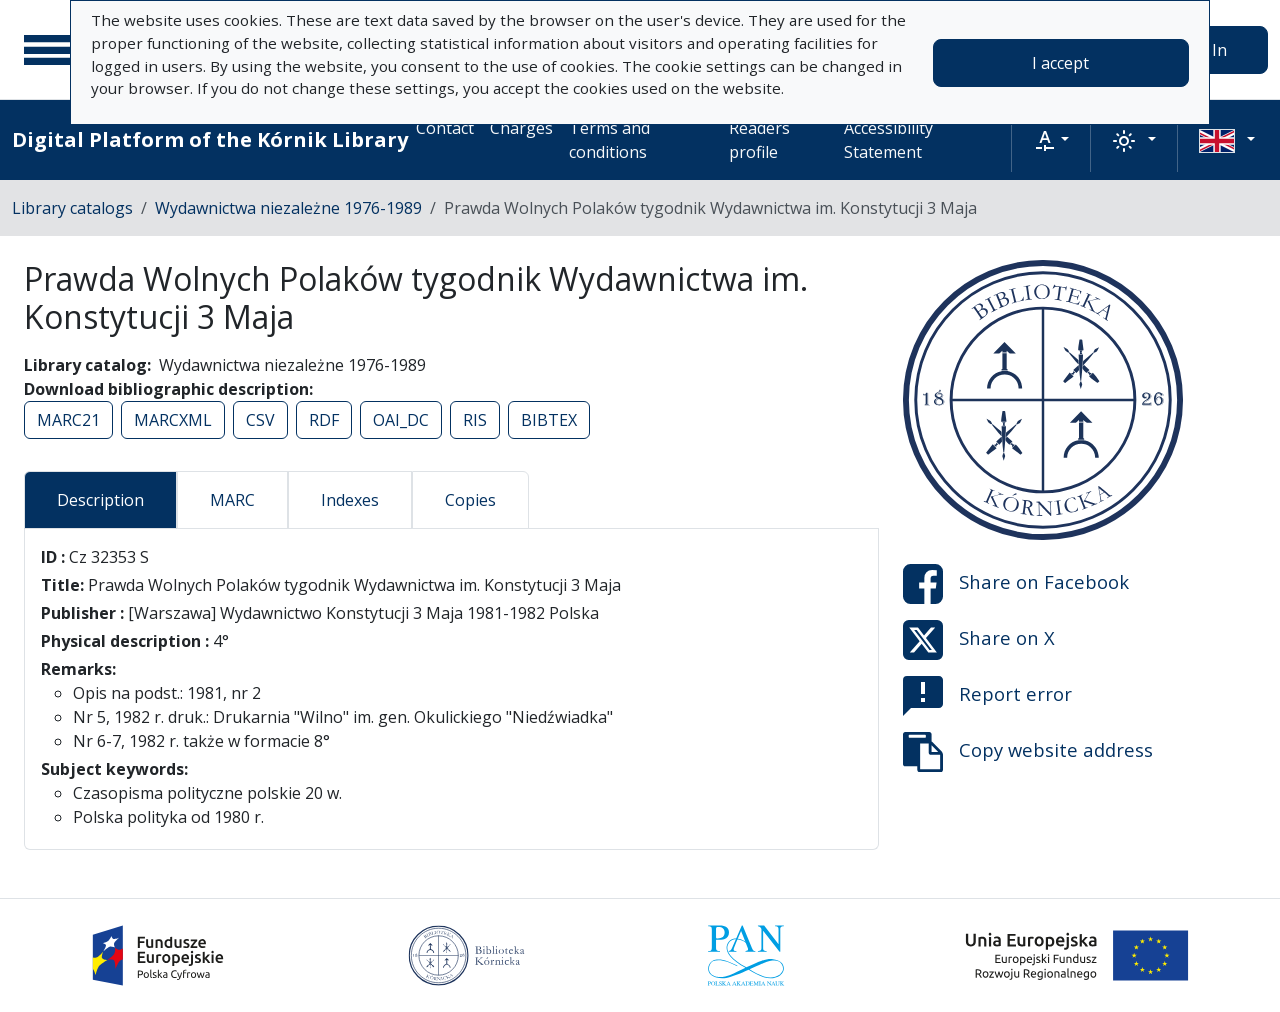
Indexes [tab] (350, 500)
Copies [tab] (470, 500)
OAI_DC (401, 420)
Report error (987, 696)
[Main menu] (49, 50)
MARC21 (68, 420)
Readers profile (759, 140)
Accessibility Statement (888, 140)
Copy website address (1028, 752)
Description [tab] (100, 500)
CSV (260, 420)
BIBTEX (549, 420)
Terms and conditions (609, 140)
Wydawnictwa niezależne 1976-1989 (288, 208)
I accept (1060, 63)
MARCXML (173, 420)
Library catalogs (72, 208)
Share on (1016, 584)
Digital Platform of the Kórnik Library (210, 139)
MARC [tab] (232, 500)
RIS (475, 420)
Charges (521, 128)
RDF (324, 420)
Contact (445, 128)
